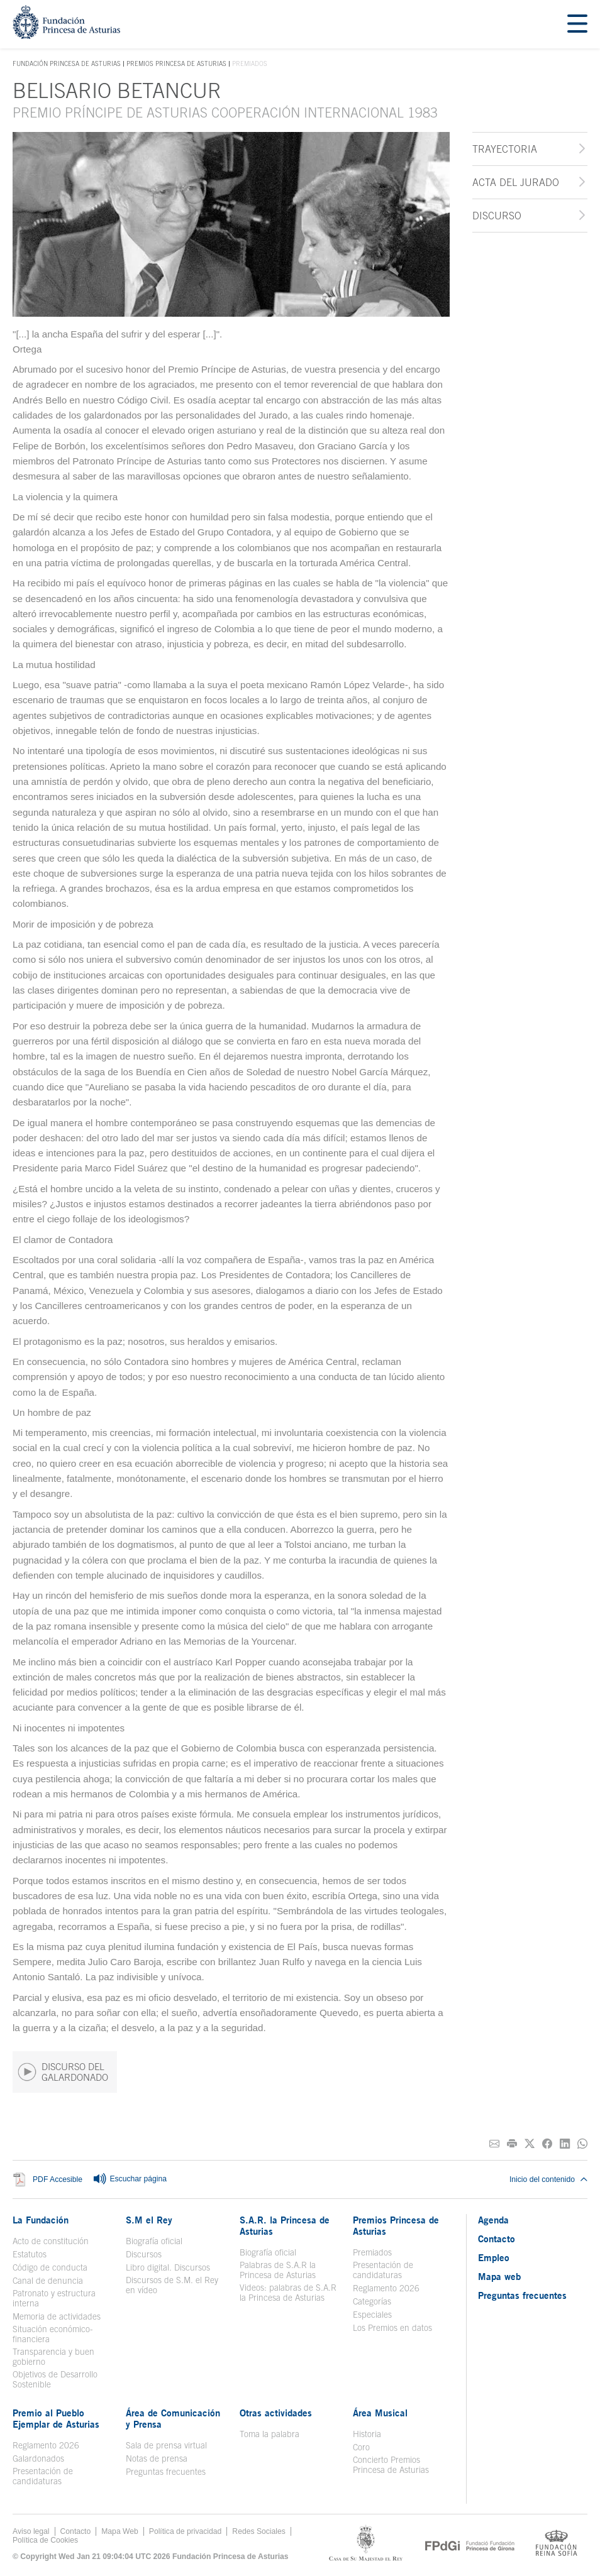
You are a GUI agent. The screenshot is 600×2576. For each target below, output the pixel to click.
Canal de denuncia (48, 2281)
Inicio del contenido (548, 2179)
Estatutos (30, 2254)
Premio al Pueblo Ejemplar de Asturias (56, 2418)
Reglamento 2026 (386, 2288)
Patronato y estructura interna (54, 2298)
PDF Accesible (57, 2179)
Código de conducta (50, 2267)
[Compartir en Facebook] (547, 2144)
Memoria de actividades (57, 2316)
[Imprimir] (512, 2144)
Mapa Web (119, 2531)
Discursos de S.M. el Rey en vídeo (172, 2285)
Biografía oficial (154, 2241)
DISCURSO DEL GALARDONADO (63, 2072)
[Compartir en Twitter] (530, 2144)
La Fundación (41, 2219)
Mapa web (499, 2276)
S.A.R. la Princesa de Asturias (285, 2225)
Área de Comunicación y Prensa (173, 2418)
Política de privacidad (185, 2531)
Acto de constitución (51, 2241)
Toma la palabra (269, 2434)
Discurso (496, 215)
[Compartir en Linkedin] (565, 2144)
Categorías (372, 2301)
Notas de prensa (156, 2458)
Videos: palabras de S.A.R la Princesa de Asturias (288, 2293)
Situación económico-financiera (53, 2334)
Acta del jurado (515, 182)
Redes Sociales (258, 2531)
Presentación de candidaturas (383, 2270)
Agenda (493, 2219)
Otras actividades (276, 2412)
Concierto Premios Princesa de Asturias (391, 2465)
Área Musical (380, 2412)
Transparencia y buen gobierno (53, 2357)
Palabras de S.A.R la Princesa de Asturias (278, 2270)
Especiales (372, 2315)
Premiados (372, 2252)
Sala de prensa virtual (166, 2445)
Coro (361, 2447)
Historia (367, 2434)
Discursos (144, 2254)
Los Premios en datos (392, 2328)
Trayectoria (504, 149)
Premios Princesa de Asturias (176, 63)
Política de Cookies (45, 2540)
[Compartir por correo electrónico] (494, 2144)
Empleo (493, 2257)
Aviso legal (31, 2531)
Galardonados (38, 2458)
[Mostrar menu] (577, 24)
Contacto (496, 2238)
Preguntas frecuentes (166, 2472)
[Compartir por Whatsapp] (582, 2144)
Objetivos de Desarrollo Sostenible (55, 2379)
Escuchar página (129, 2179)
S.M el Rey (149, 2219)
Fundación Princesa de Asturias (67, 64)
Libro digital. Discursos (168, 2267)
